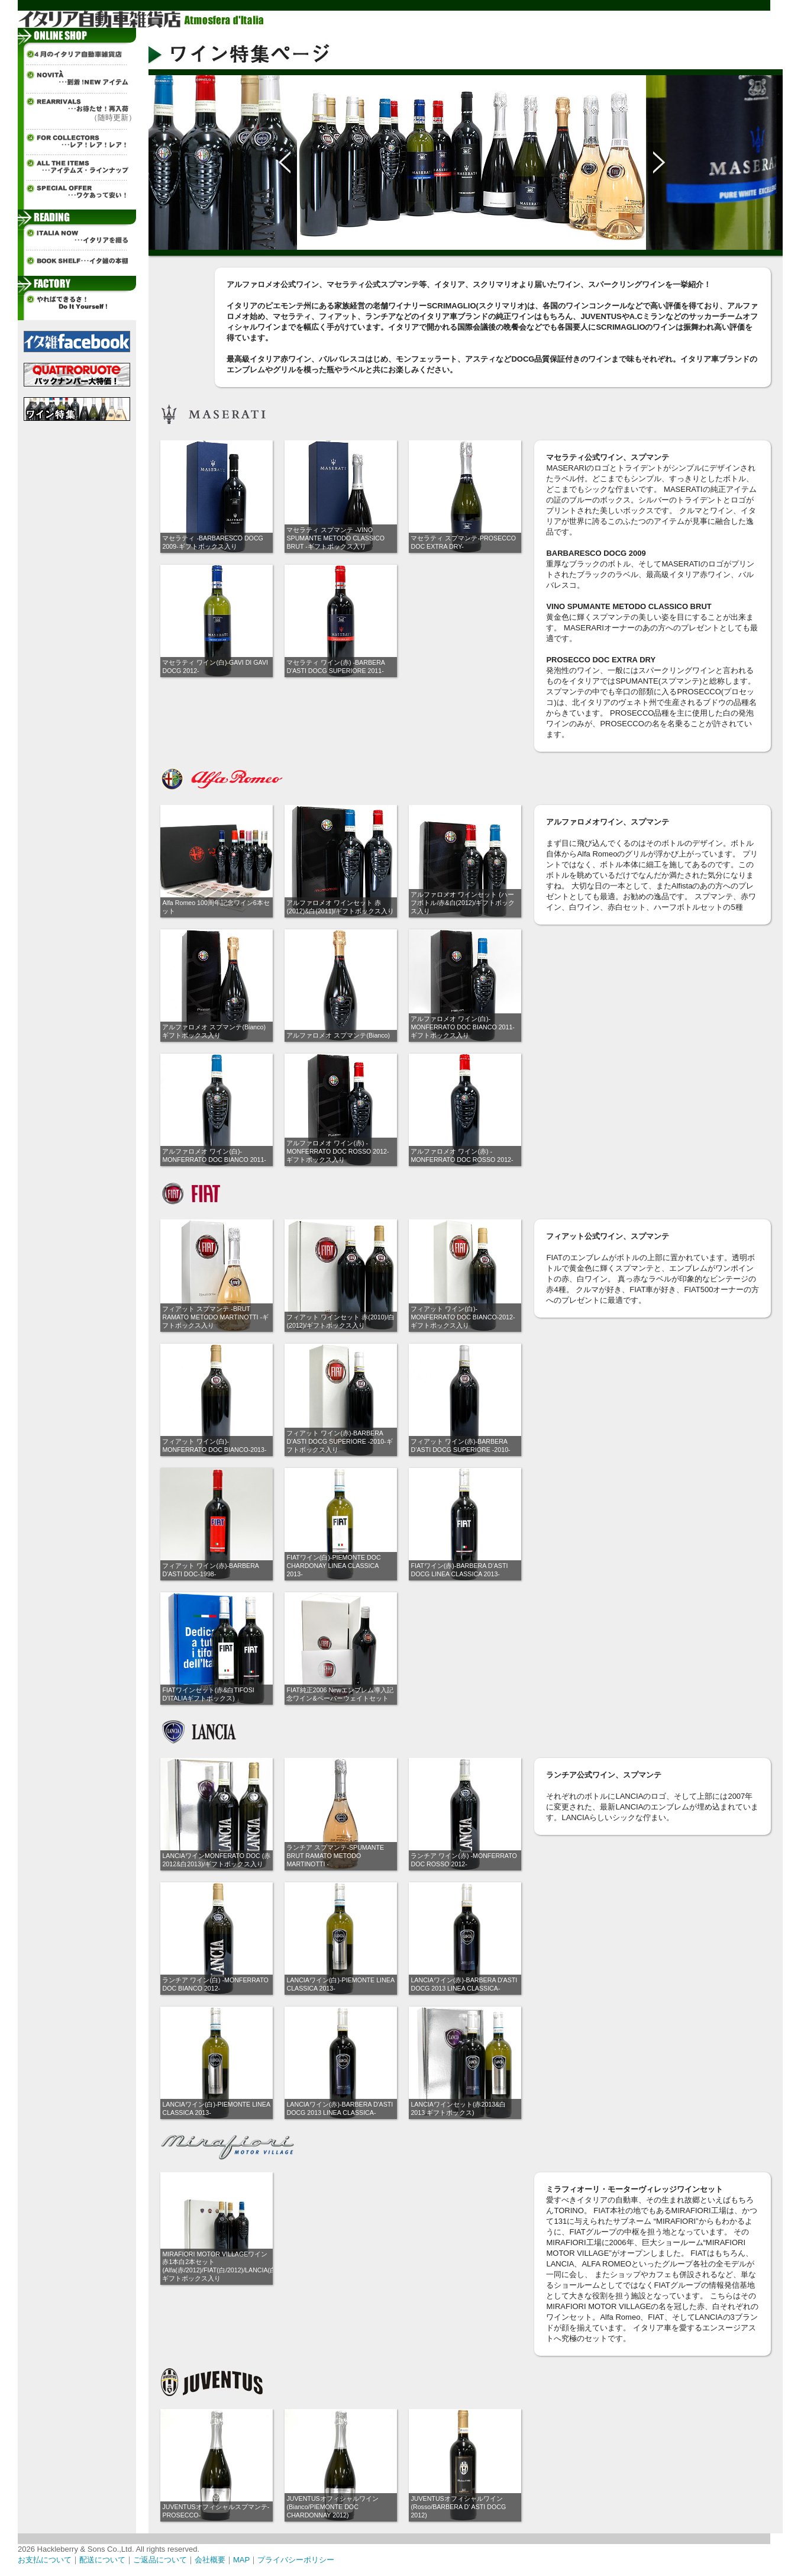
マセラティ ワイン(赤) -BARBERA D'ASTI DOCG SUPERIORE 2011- (335, 666)
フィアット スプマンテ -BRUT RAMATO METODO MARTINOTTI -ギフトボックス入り (215, 1317)
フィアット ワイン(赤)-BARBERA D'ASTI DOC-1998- (210, 1569)
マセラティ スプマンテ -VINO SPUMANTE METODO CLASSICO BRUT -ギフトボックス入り (335, 538)
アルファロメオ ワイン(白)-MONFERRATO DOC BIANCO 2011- (214, 1155)
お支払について (45, 2559)
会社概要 (210, 2559)
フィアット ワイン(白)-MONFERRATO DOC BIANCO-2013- (214, 1445)
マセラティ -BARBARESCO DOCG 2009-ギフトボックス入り (212, 542)
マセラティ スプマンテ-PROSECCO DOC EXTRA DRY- (463, 542)
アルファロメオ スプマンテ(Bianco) (338, 1035)
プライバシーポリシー (295, 2559)
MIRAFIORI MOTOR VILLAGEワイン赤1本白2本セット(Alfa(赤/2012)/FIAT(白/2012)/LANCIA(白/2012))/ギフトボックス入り (230, 2266)
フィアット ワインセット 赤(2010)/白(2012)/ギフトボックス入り (340, 1321)
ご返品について (160, 2559)
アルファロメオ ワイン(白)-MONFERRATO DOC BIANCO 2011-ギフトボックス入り (462, 1027)
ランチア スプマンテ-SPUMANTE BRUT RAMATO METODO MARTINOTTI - (335, 1855)
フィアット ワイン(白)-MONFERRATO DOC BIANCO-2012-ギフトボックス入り (463, 1317)
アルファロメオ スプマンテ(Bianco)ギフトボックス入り (214, 1031)
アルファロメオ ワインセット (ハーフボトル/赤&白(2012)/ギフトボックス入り (463, 903)
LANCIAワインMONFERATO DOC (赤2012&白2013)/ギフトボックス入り (216, 1859)
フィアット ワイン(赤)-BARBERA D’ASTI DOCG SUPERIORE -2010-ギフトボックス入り (339, 1441)
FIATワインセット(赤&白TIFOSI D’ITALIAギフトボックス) (208, 1694)
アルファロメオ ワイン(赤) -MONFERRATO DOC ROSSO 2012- (462, 1155)
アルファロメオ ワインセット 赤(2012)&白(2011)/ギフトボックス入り (340, 907)
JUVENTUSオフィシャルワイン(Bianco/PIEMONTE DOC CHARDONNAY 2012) (332, 2507)
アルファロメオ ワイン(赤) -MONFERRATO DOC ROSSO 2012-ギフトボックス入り (337, 1151)
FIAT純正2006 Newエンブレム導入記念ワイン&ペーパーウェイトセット (339, 1694)
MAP (241, 2559)
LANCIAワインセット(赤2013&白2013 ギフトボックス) (458, 2108)
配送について (102, 2559)
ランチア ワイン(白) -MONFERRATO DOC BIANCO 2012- (215, 1984)
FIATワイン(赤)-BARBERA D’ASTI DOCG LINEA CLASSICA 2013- (459, 1569)
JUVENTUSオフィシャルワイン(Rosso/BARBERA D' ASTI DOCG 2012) (458, 2507)
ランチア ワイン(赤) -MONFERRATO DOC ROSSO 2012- (463, 1859)
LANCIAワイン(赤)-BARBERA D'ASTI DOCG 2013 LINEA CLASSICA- (464, 1984)
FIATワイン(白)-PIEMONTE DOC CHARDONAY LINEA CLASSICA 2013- (333, 1565)
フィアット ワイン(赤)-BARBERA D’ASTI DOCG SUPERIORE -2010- (460, 1445)
